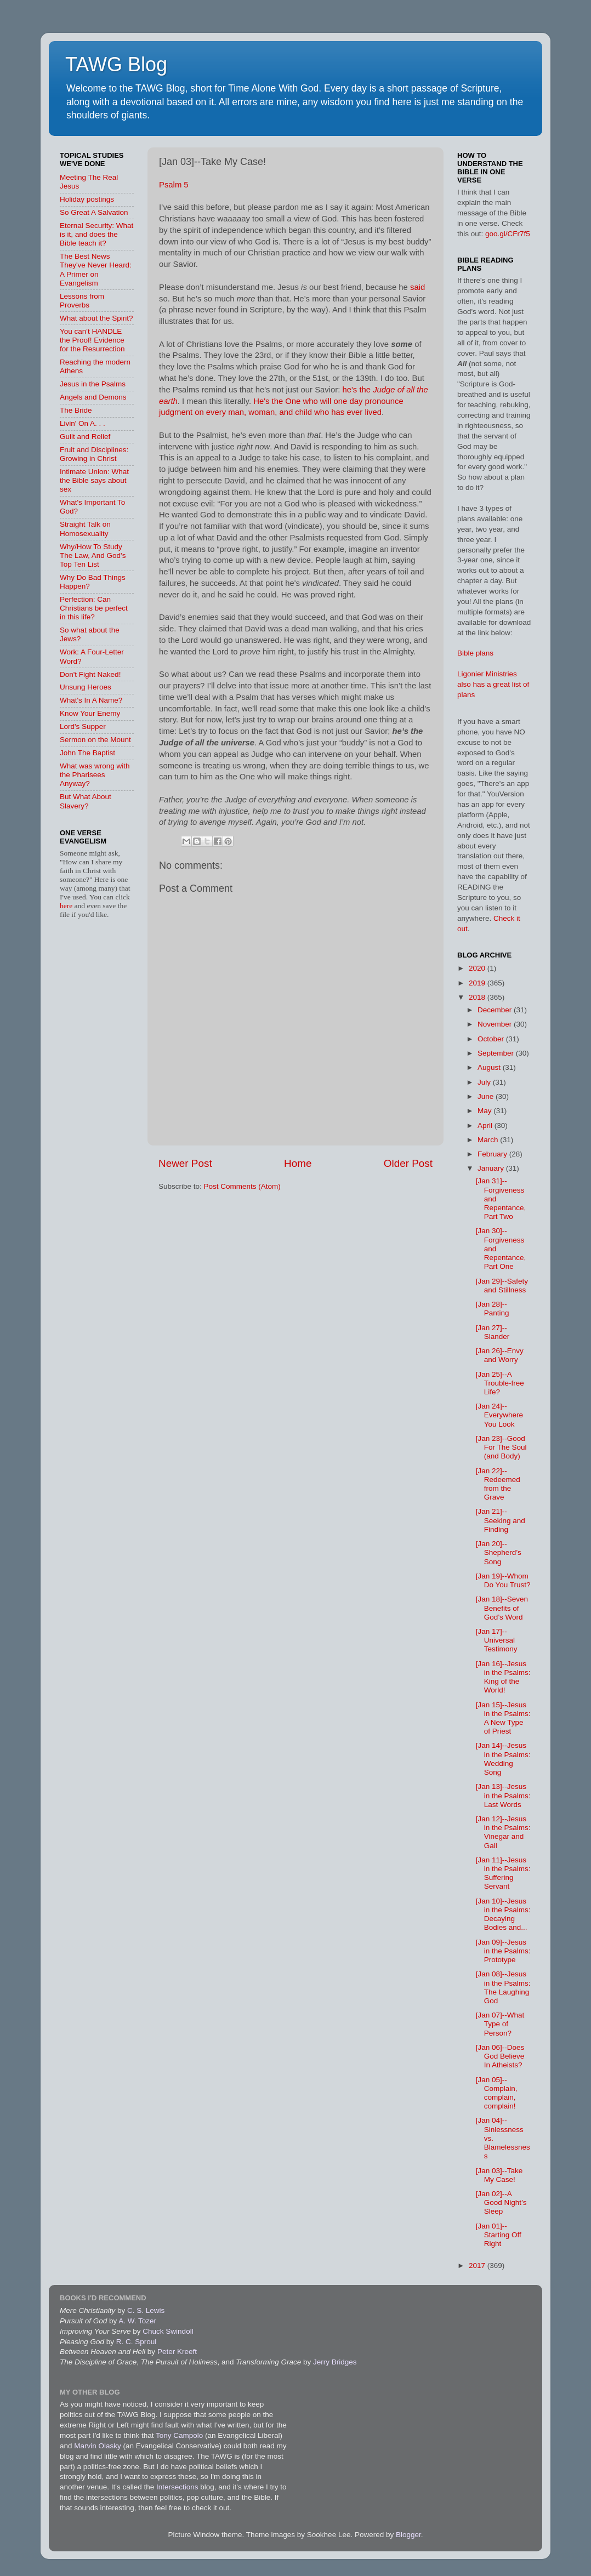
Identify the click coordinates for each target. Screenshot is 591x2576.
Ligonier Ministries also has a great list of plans (493, 684)
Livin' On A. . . (82, 423)
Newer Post (185, 1163)
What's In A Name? (91, 700)
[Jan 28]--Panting (492, 1308)
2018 (478, 997)
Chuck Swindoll (168, 2331)
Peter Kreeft (177, 2351)
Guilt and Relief (85, 436)
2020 (478, 968)
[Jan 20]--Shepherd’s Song (498, 1552)
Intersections (178, 2487)
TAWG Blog (116, 64)
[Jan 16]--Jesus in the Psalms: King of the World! (503, 1677)
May (485, 1111)
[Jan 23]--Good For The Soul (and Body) (501, 1447)
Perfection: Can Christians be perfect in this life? (94, 608)
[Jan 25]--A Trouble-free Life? (500, 1383)
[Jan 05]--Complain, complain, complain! (497, 2093)
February (493, 1154)
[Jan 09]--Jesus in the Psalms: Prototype (503, 1951)
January (492, 1168)
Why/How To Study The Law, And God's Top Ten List (93, 555)
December (496, 1010)
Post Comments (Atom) (242, 1186)
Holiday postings (87, 199)
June (487, 1096)
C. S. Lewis (145, 2310)
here (67, 906)
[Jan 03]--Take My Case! (499, 2175)
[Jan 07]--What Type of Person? (500, 2024)
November (496, 1024)
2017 (478, 2265)
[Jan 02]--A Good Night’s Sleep (501, 2202)
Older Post (408, 1163)
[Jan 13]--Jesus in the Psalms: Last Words (503, 1795)
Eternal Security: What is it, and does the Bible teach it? (96, 234)
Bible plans (475, 653)
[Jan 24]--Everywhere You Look (499, 1415)
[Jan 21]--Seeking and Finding (500, 1520)
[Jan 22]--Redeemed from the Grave (498, 1484)
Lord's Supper (83, 726)
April (486, 1125)
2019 (478, 983)
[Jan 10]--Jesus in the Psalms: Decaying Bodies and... (503, 1914)
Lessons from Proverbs (82, 300)
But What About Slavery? (85, 801)
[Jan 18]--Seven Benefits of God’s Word (502, 1608)
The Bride (76, 410)
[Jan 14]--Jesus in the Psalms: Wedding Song (503, 1758)
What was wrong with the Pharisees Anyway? (95, 775)
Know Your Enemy (90, 713)
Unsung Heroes (85, 687)
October (492, 1039)
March (489, 1140)
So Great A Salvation (94, 212)
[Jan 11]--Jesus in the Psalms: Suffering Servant (503, 1873)
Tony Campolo (179, 2435)
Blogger (408, 2535)
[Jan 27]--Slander (493, 1332)
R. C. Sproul (136, 2342)
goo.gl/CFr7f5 (507, 234)
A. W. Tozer (137, 2321)
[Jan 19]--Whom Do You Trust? (503, 1580)
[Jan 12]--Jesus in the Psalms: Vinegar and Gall (503, 1832)
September (497, 1053)
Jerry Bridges (335, 2362)
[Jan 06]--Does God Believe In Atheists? (500, 2056)
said (417, 287)
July (485, 1082)
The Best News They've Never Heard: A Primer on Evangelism (96, 269)
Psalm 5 (174, 184)
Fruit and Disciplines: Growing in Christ (94, 454)
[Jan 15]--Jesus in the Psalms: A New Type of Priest (503, 1718)
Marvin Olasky (97, 2446)
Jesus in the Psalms (93, 384)
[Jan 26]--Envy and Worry (500, 1355)
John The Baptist (87, 753)
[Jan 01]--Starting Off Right (498, 2235)
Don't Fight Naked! (90, 674)
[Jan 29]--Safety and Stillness (502, 1285)
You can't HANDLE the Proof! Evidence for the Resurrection (92, 340)
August (490, 1067)
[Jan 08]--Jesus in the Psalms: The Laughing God (503, 1987)
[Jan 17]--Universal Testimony (497, 1640)
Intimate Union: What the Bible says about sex (94, 480)
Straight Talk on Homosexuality (85, 528)
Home (297, 1163)
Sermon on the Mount (95, 740)
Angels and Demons (93, 397)
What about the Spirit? (96, 318)
